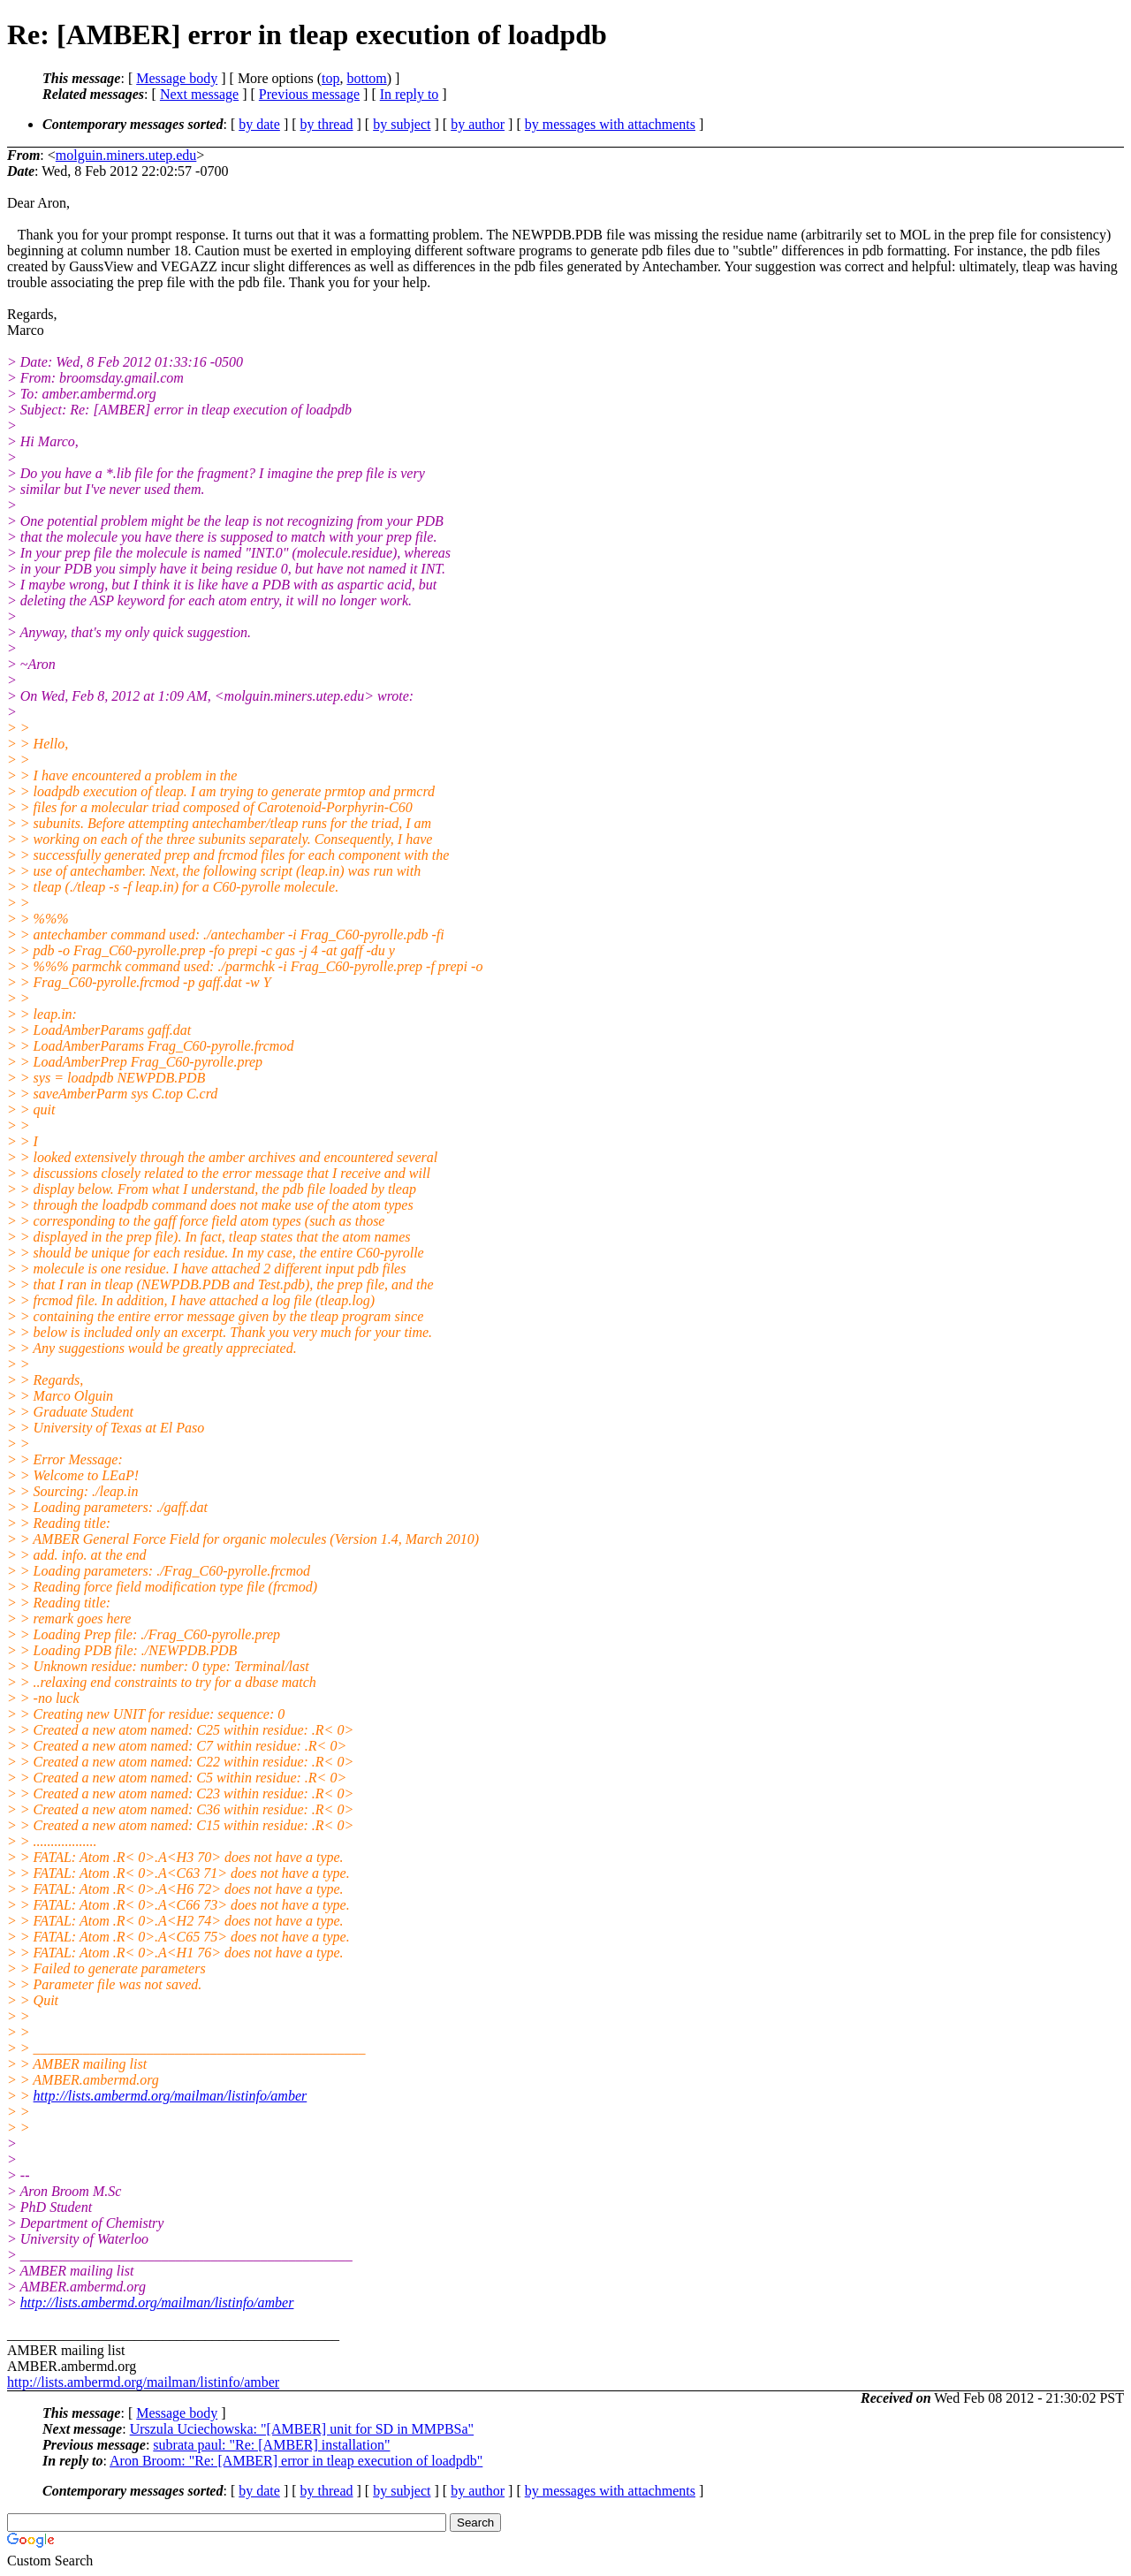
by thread (326, 124)
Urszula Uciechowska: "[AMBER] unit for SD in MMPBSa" (302, 2428)
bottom (366, 78)
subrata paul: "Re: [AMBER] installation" (271, 2444)
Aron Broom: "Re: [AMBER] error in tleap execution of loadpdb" (296, 2460)
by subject (401, 124)
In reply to (409, 94)
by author (478, 124)
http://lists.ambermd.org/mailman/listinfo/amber (170, 2095)
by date (259, 124)
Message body (176, 78)
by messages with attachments (610, 124)
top (330, 78)
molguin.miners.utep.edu (126, 155)
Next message (199, 94)
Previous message (309, 94)
